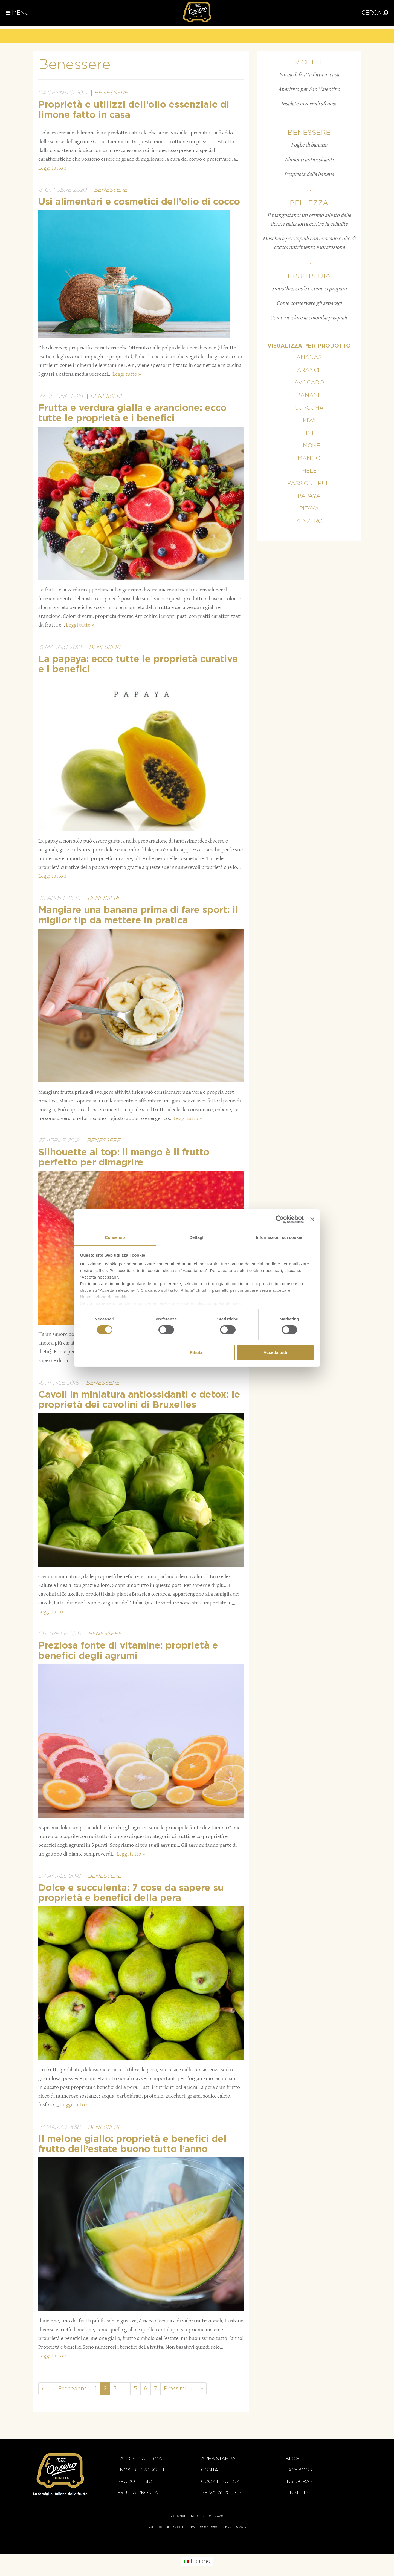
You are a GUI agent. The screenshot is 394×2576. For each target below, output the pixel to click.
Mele (309, 471)
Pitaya (309, 509)
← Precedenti (69, 2388)
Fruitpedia (309, 276)
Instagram (299, 2481)
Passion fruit (309, 483)
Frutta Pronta (137, 2492)
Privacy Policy (221, 2492)
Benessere (111, 93)
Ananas (309, 357)
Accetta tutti (275, 1352)
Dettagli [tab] (197, 1237)
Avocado (309, 383)
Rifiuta (196, 1352)
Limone (309, 446)
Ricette (309, 62)
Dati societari (158, 2526)
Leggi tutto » (52, 168)
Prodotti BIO (134, 2481)
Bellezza (309, 203)
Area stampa (218, 2458)
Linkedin (297, 2492)
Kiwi (309, 420)
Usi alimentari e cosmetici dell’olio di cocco (139, 202)
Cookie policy (220, 2481)
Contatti (213, 2470)
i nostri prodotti (140, 2470)
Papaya (309, 496)
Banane (309, 395)
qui (140, 1303)
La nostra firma (139, 2458)
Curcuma (309, 408)
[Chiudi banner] (312, 1219)
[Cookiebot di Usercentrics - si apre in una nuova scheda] (280, 1219)
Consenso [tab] (115, 1237)
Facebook (298, 2470)
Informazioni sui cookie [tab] (279, 1237)
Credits (179, 2526)
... (309, 118)
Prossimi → (178, 2388)
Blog (292, 2458)
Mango (309, 458)
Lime (309, 433)
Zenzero (309, 521)
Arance (309, 370)
